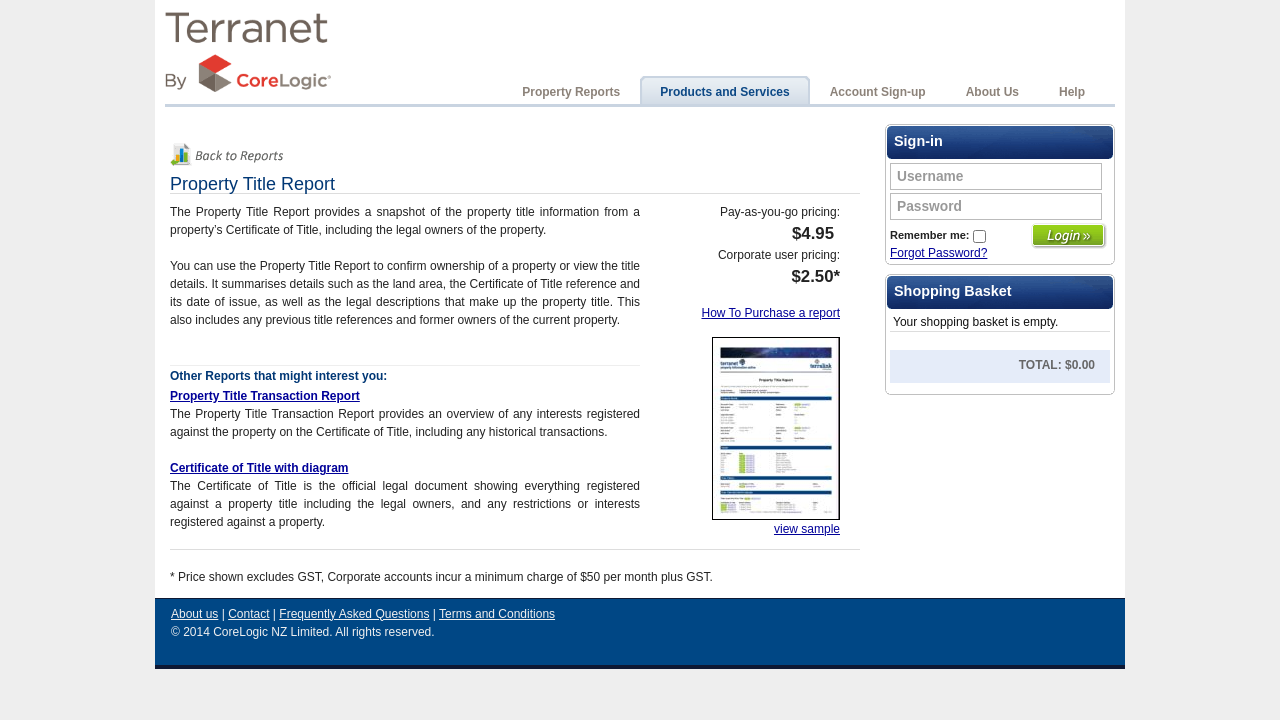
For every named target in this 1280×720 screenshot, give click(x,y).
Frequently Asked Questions (354, 614)
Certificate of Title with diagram (259, 468)
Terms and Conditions (497, 614)
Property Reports (571, 92)
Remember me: (938, 235)
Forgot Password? (938, 253)
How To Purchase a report (770, 313)
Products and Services (724, 92)
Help (1072, 92)
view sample (807, 529)
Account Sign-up (878, 92)
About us (194, 614)
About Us (992, 92)
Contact (248, 614)
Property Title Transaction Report (265, 396)
